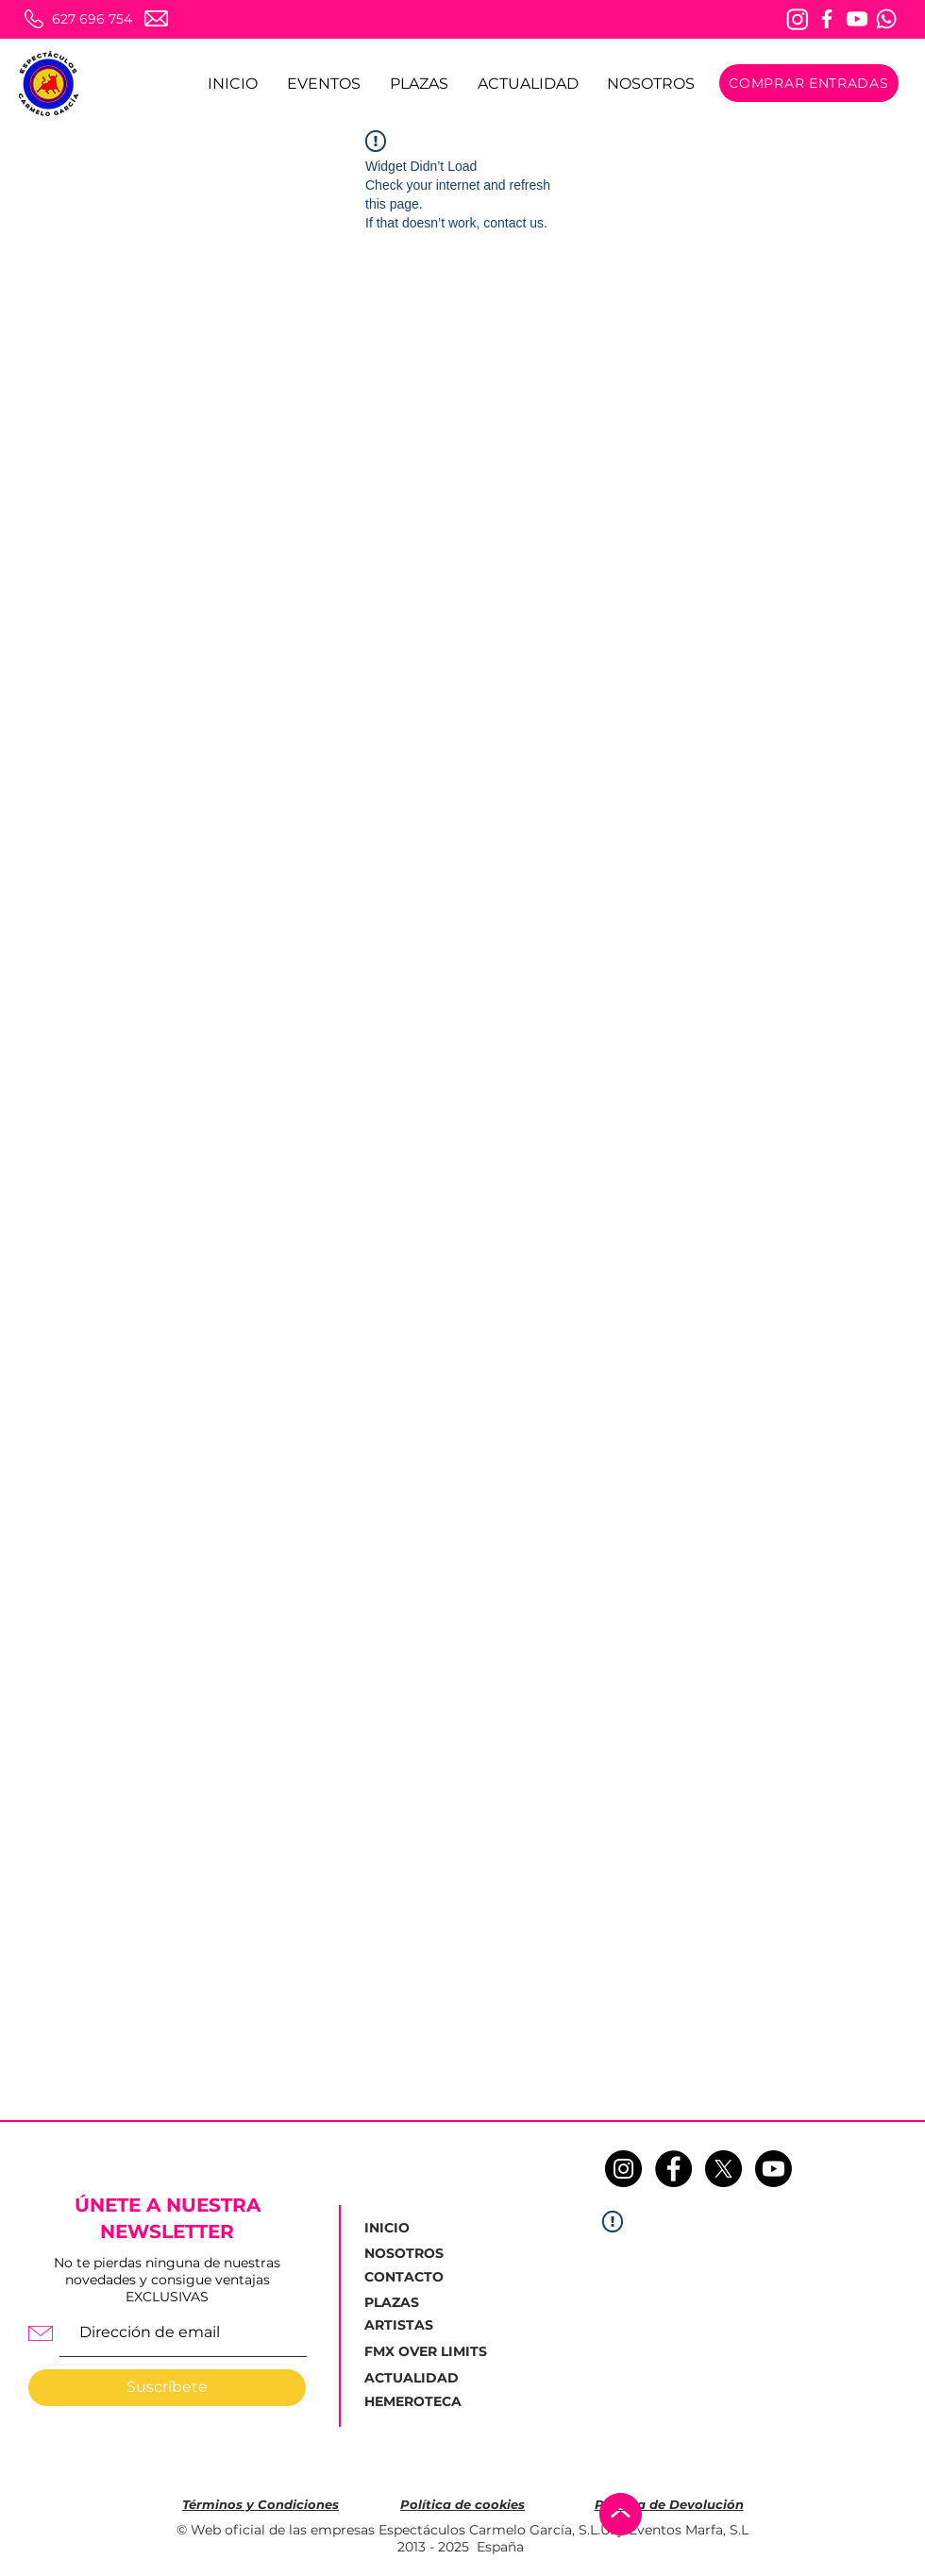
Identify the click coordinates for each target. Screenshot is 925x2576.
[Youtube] (857, 19)
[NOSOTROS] (411, 2254)
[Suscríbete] (167, 2387)
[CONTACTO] (411, 2277)
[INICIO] (409, 2228)
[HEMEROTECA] (415, 2402)
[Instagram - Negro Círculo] (623, 2168)
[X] (723, 2168)
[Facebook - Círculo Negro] (673, 2168)
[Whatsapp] (886, 19)
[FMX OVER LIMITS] (425, 2352)
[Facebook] (826, 18)
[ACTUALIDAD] (416, 2378)
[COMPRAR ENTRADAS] (809, 83)
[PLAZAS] (396, 2303)
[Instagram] (797, 19)
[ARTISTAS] (411, 2325)
